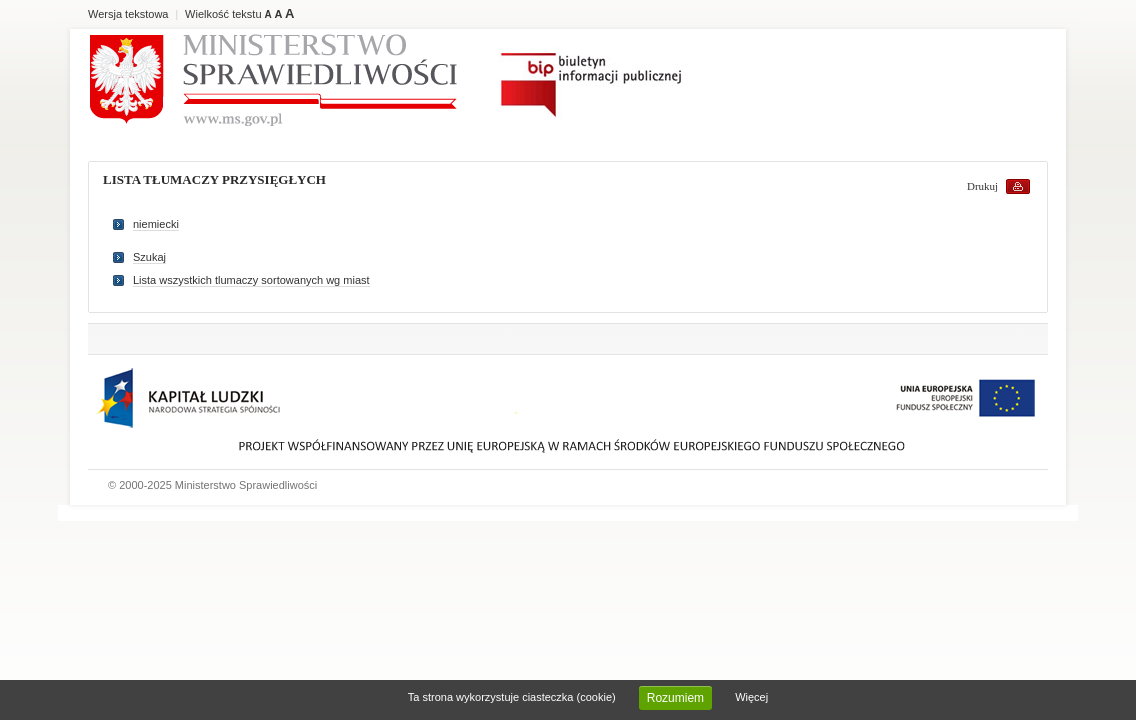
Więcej (751, 697)
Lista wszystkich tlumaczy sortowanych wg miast (251, 280)
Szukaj (149, 257)
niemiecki (156, 224)
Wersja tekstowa (128, 14)
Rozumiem (675, 698)
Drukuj (982, 186)
